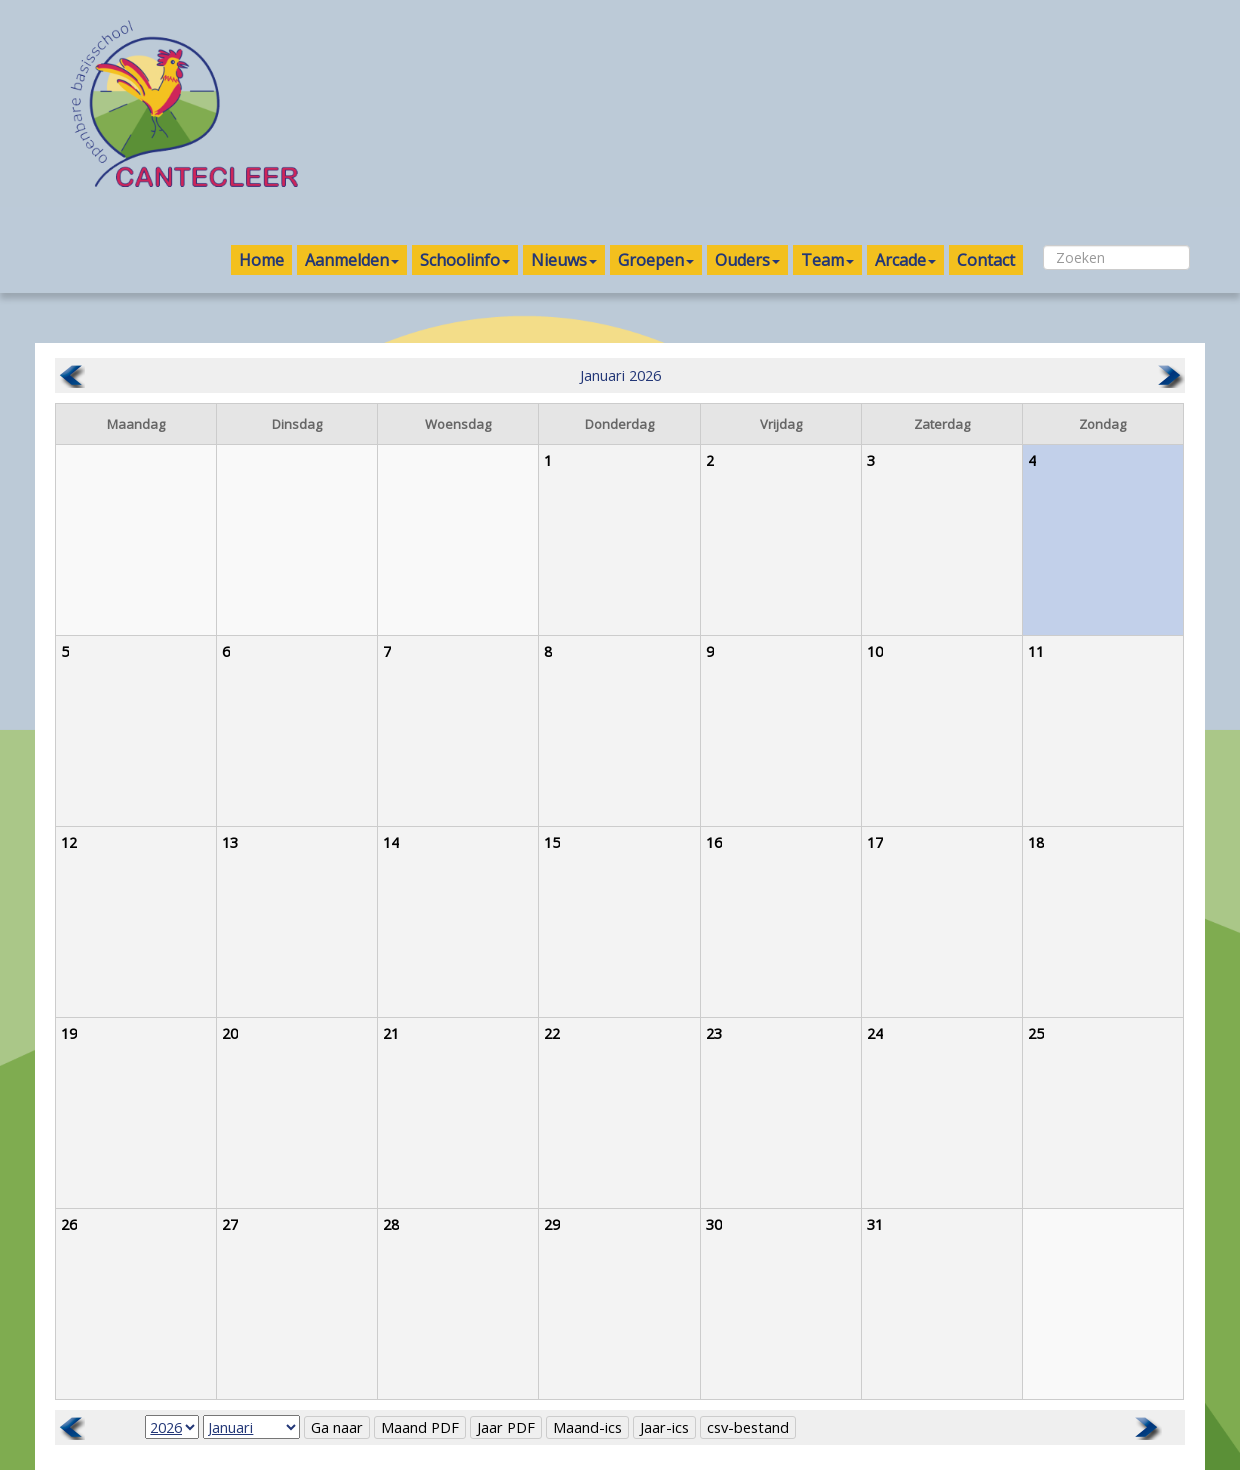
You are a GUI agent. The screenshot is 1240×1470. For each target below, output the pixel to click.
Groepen (656, 260)
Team (827, 260)
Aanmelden (352, 260)
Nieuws (564, 260)
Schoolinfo (465, 260)
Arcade (905, 260)
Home (261, 260)
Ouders (747, 260)
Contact (986, 260)
